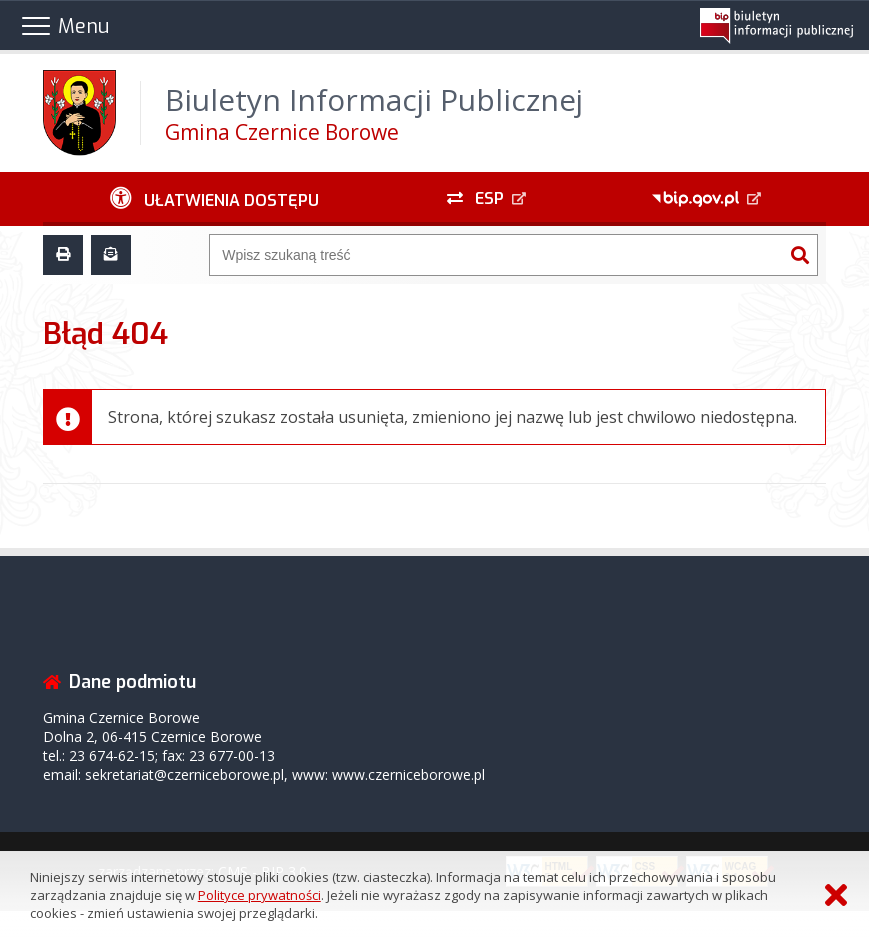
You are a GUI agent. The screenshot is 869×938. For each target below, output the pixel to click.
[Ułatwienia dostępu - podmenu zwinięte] (214, 199)
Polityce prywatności (259, 895)
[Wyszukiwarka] (496, 255)
